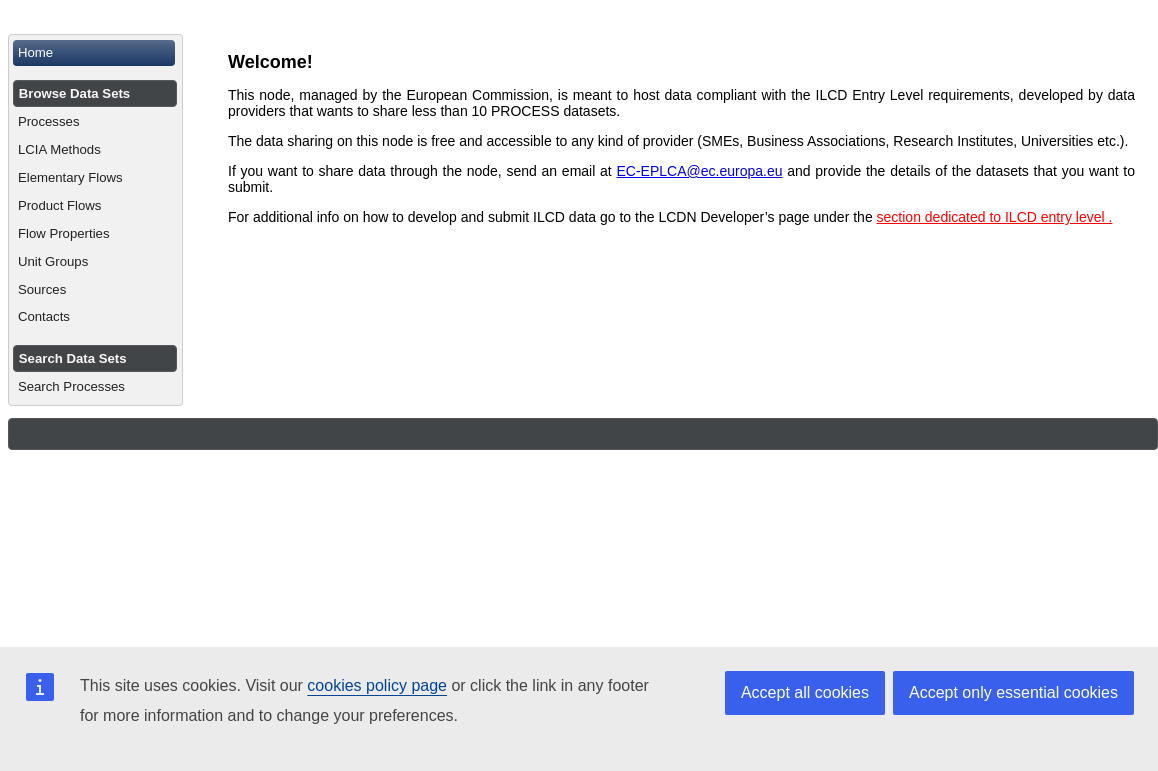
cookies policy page (377, 685)
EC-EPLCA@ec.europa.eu (699, 171)
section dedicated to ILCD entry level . (995, 217)
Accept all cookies (805, 692)
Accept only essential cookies (1013, 692)
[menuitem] (95, 53)
